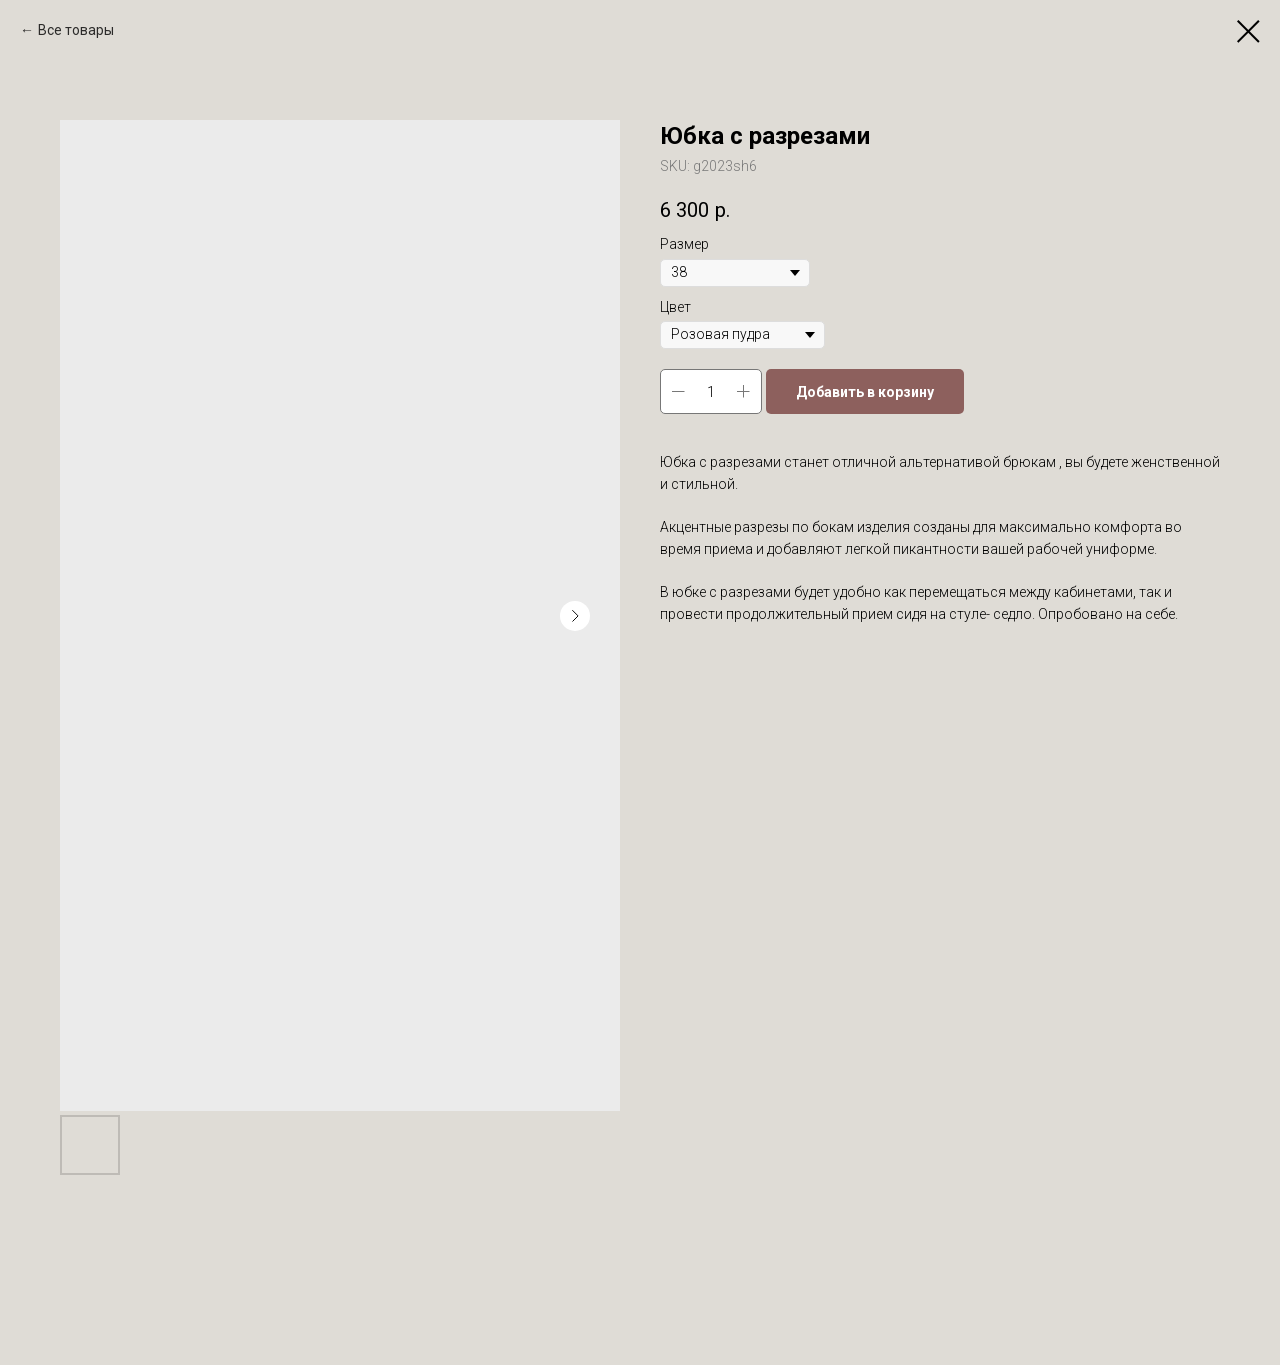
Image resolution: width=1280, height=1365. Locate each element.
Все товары (76, 30)
